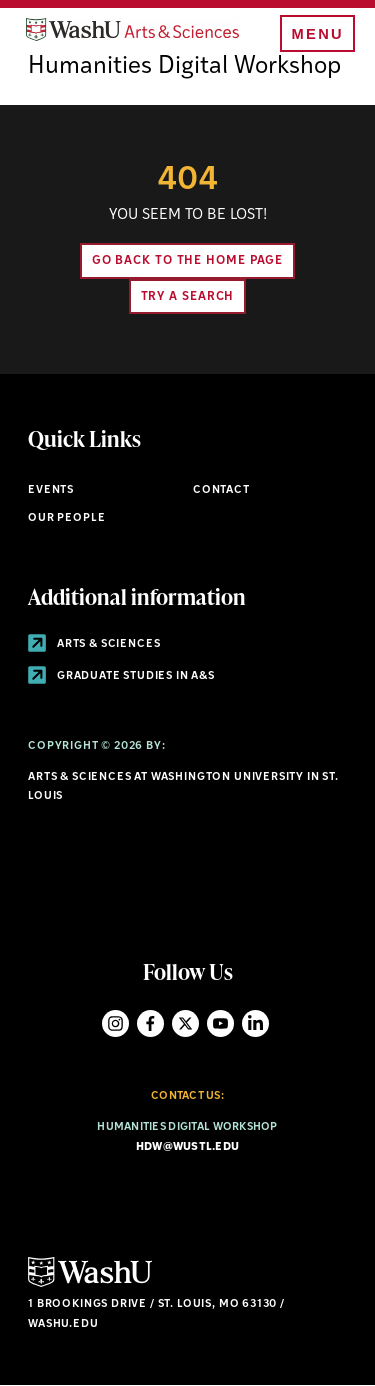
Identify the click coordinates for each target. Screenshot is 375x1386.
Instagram (115, 1023)
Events (51, 490)
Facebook (150, 1023)
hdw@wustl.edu (188, 1147)
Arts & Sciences (94, 644)
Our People (66, 518)
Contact (221, 490)
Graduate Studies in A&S (121, 676)
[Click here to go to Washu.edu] (90, 1284)
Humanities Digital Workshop (184, 67)
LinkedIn (255, 1023)
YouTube (220, 1023)
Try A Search (188, 297)
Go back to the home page (188, 261)
